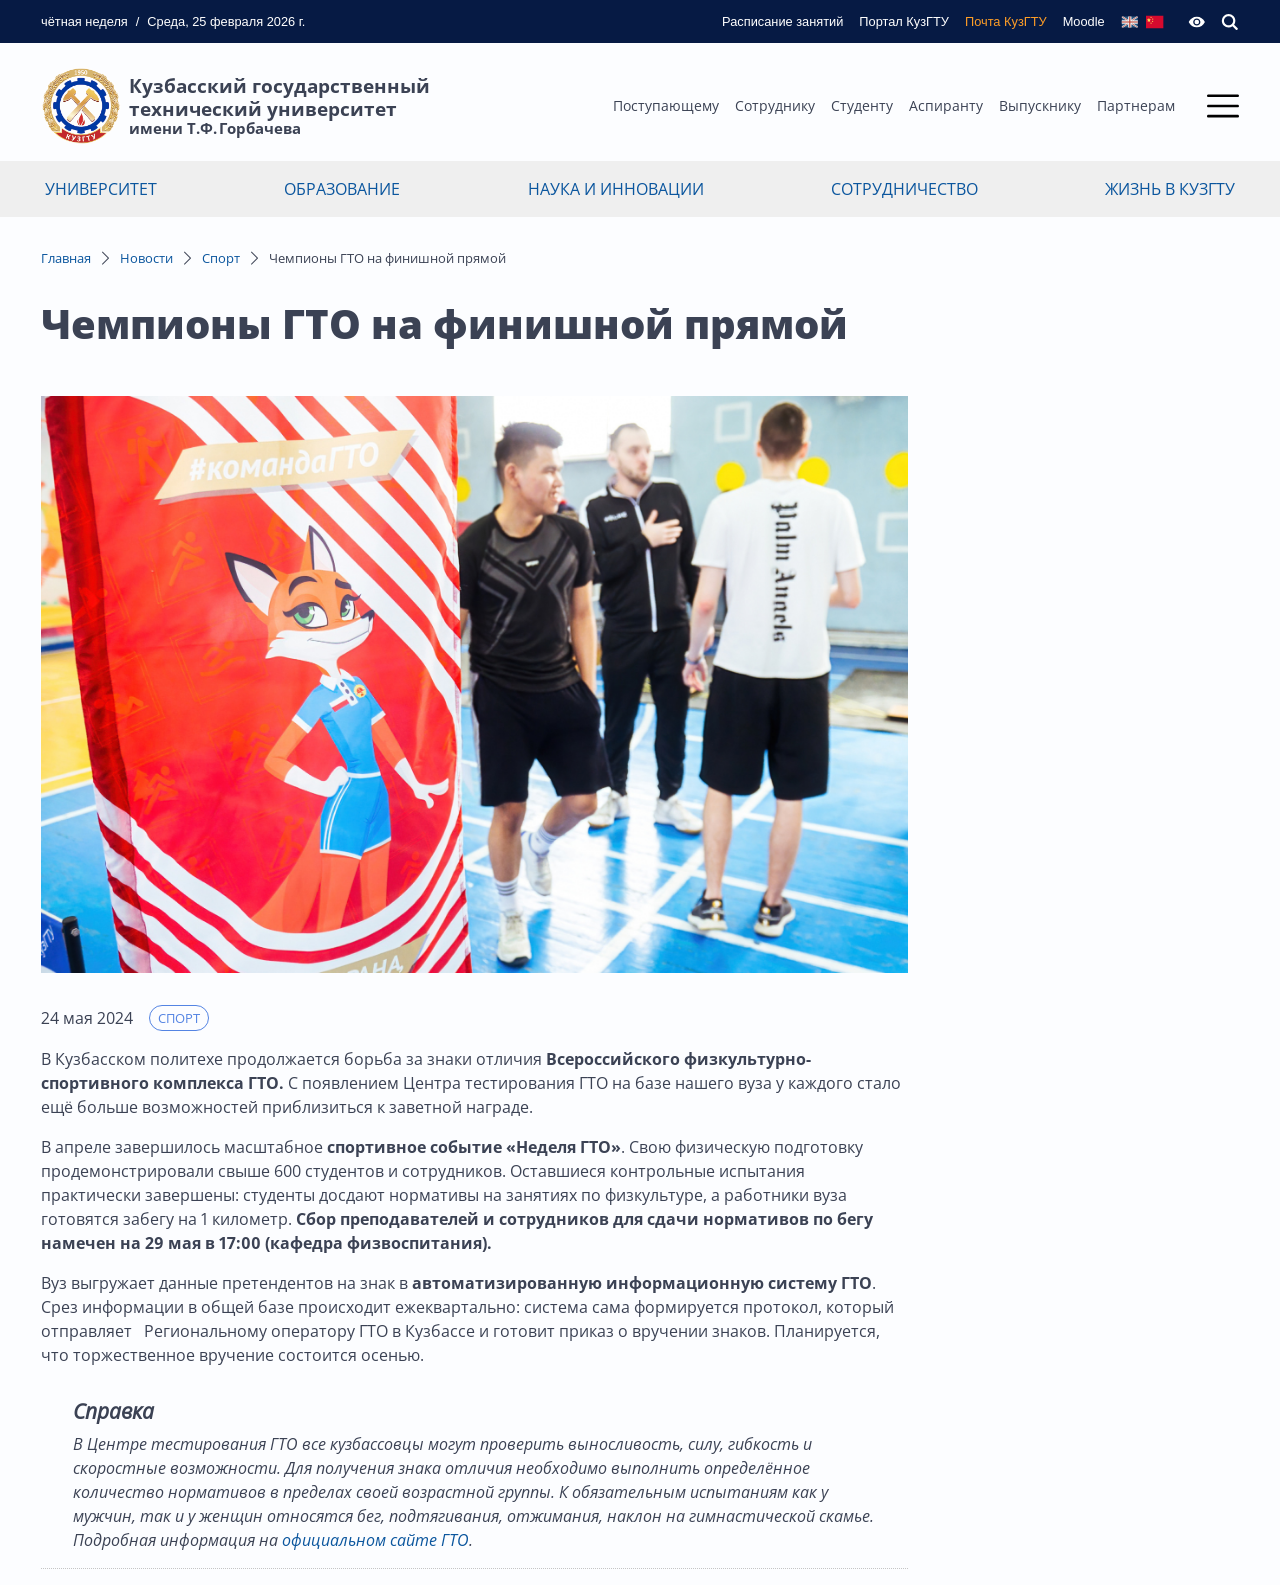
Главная (66, 258)
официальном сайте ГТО (375, 1540)
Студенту (862, 105)
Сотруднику (775, 105)
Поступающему (666, 105)
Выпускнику (1040, 105)
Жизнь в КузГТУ (1170, 189)
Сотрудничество (904, 189)
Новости (146, 258)
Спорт (221, 258)
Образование (342, 189)
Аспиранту (946, 105)
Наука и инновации (616, 189)
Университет (101, 189)
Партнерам (1136, 105)
